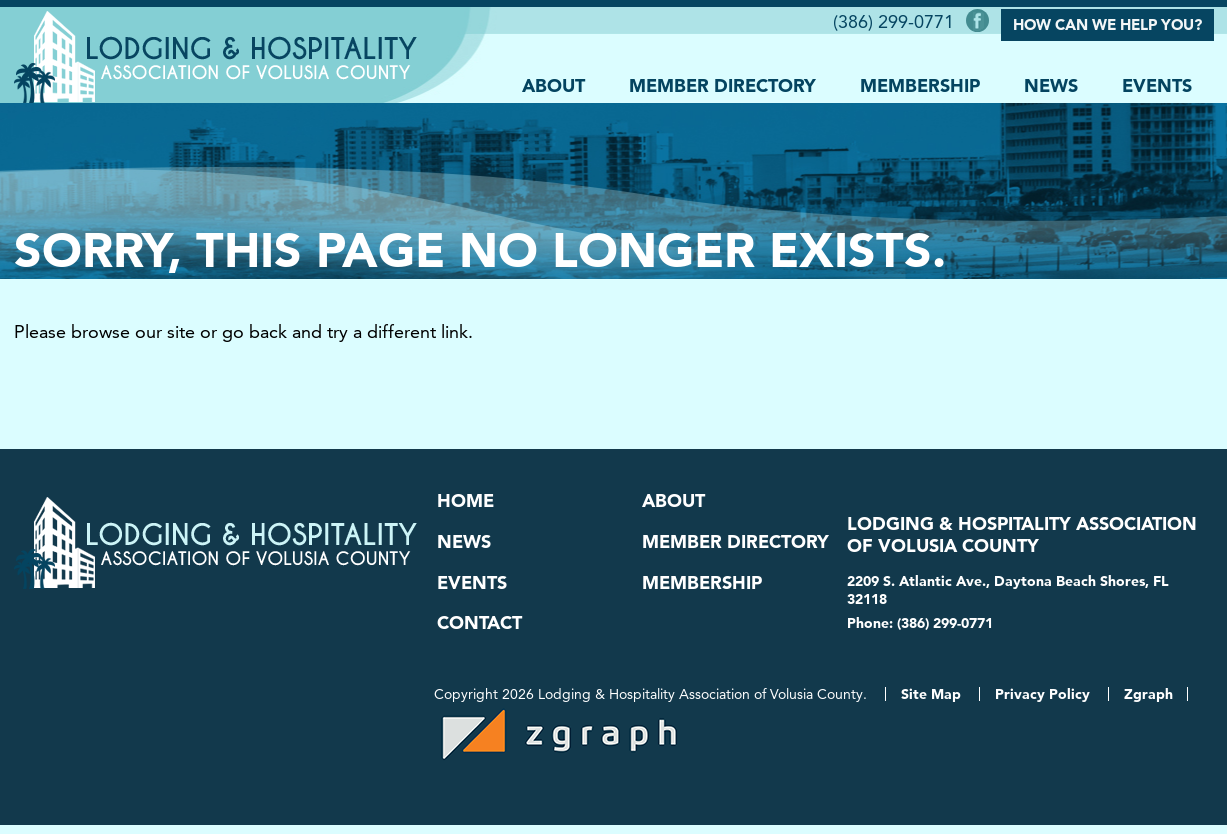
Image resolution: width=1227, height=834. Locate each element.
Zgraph (1148, 703)
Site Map (931, 703)
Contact (479, 629)
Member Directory (722, 81)
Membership (920, 81)
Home (465, 500)
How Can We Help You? (1107, 22)
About (553, 81)
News (1051, 81)
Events (1157, 81)
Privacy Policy (1042, 703)
